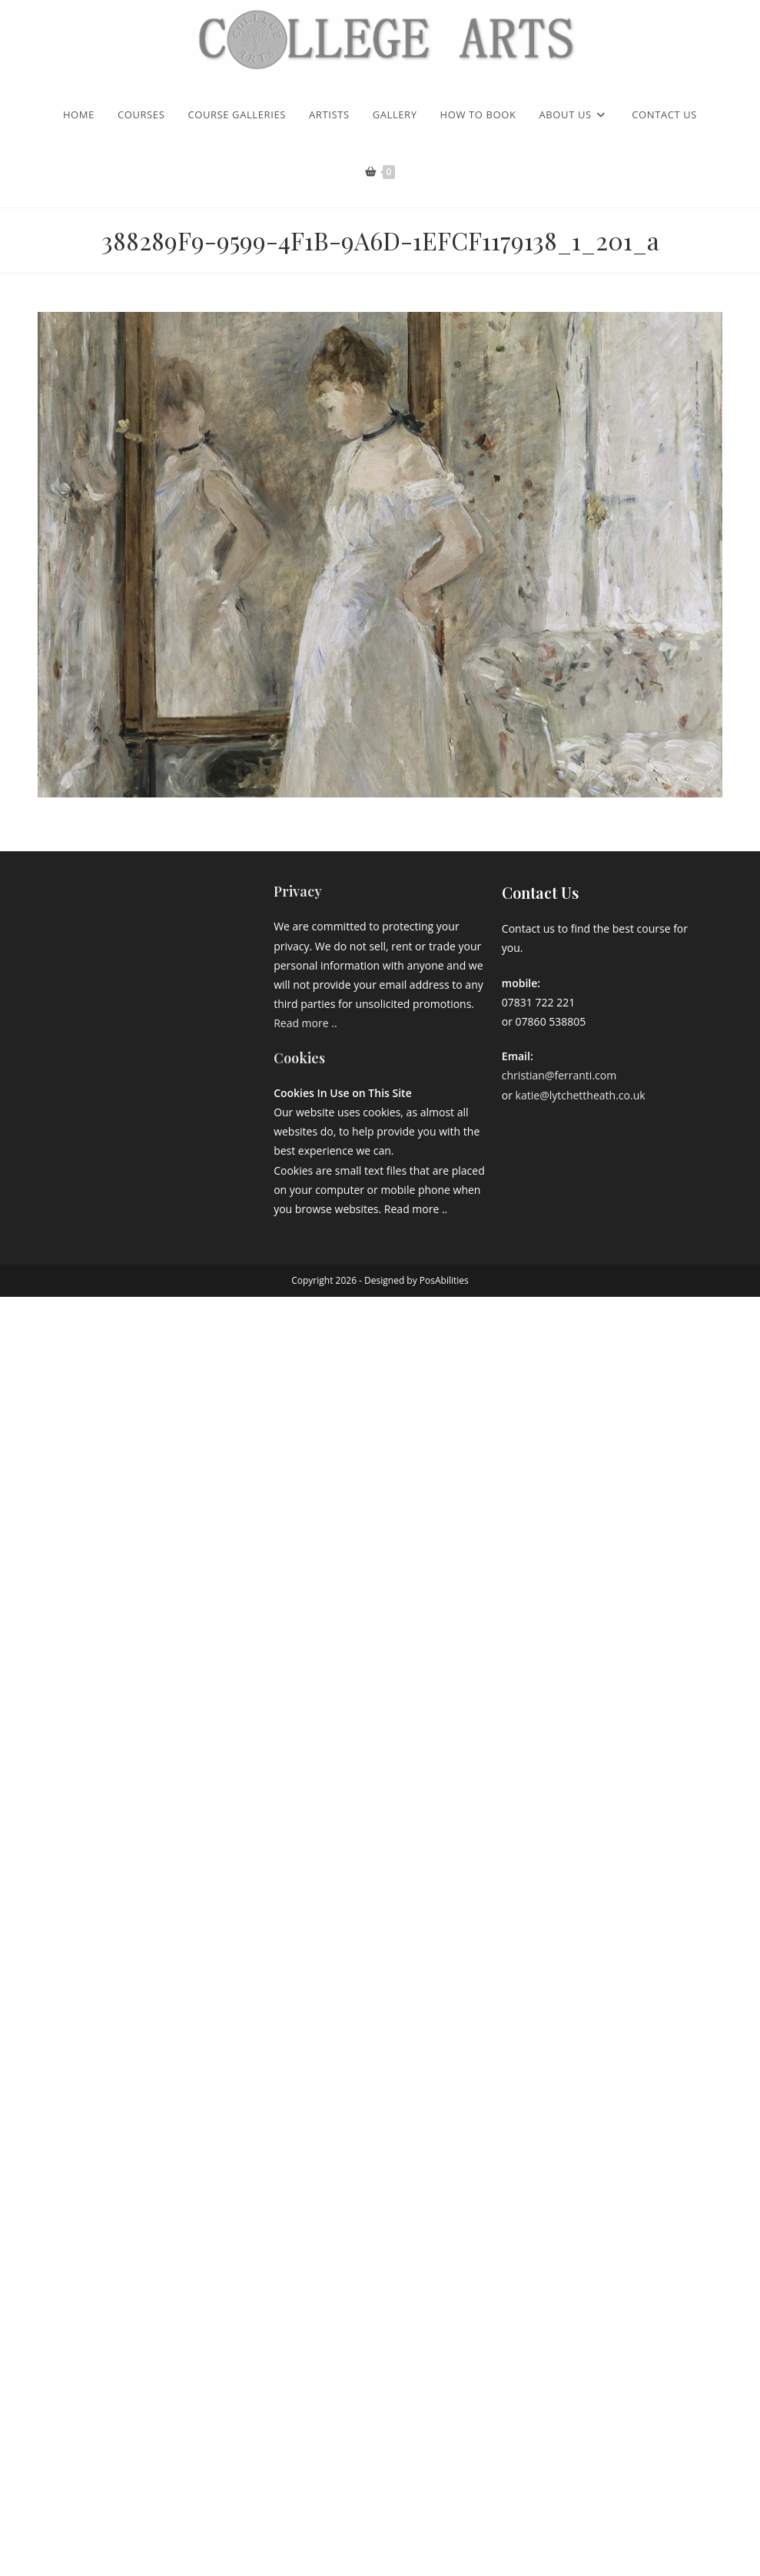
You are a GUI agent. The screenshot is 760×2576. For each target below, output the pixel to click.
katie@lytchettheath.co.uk (581, 1095)
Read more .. (305, 1023)
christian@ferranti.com (559, 1075)
